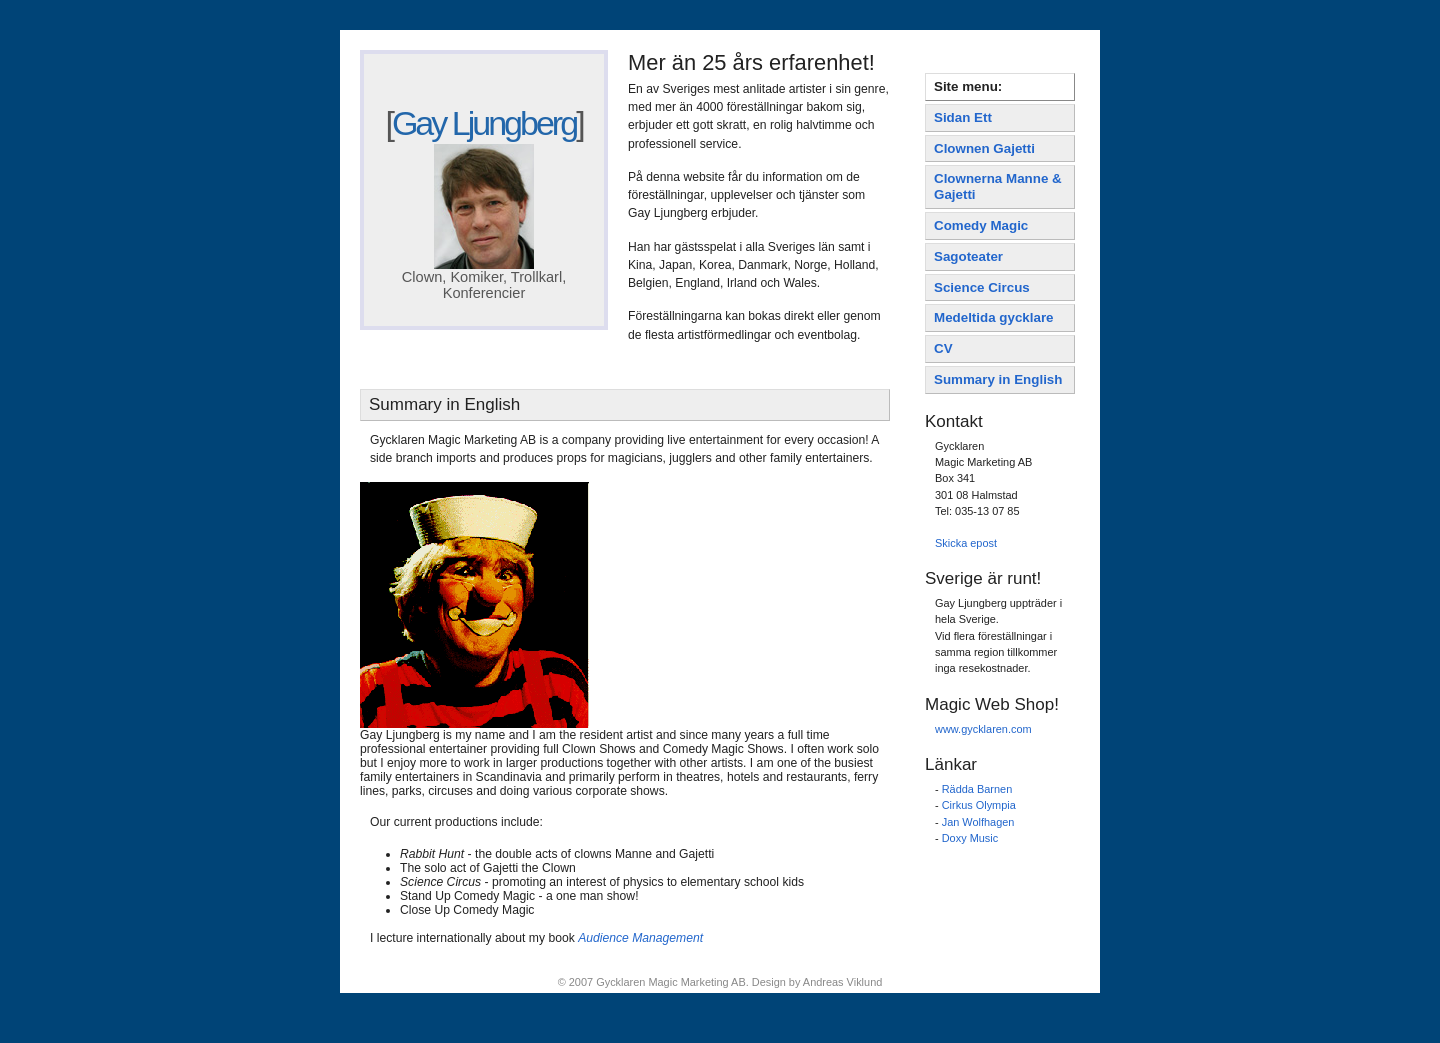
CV (943, 348)
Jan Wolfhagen (978, 822)
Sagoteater (968, 256)
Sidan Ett (963, 117)
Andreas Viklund (842, 982)
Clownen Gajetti (984, 148)
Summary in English (998, 379)
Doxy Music (970, 838)
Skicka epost (966, 543)
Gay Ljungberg (484, 123)
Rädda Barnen (977, 789)
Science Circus (982, 287)
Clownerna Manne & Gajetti (998, 186)
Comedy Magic (981, 225)
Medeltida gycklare (994, 317)
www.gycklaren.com (983, 729)
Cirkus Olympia (979, 805)
